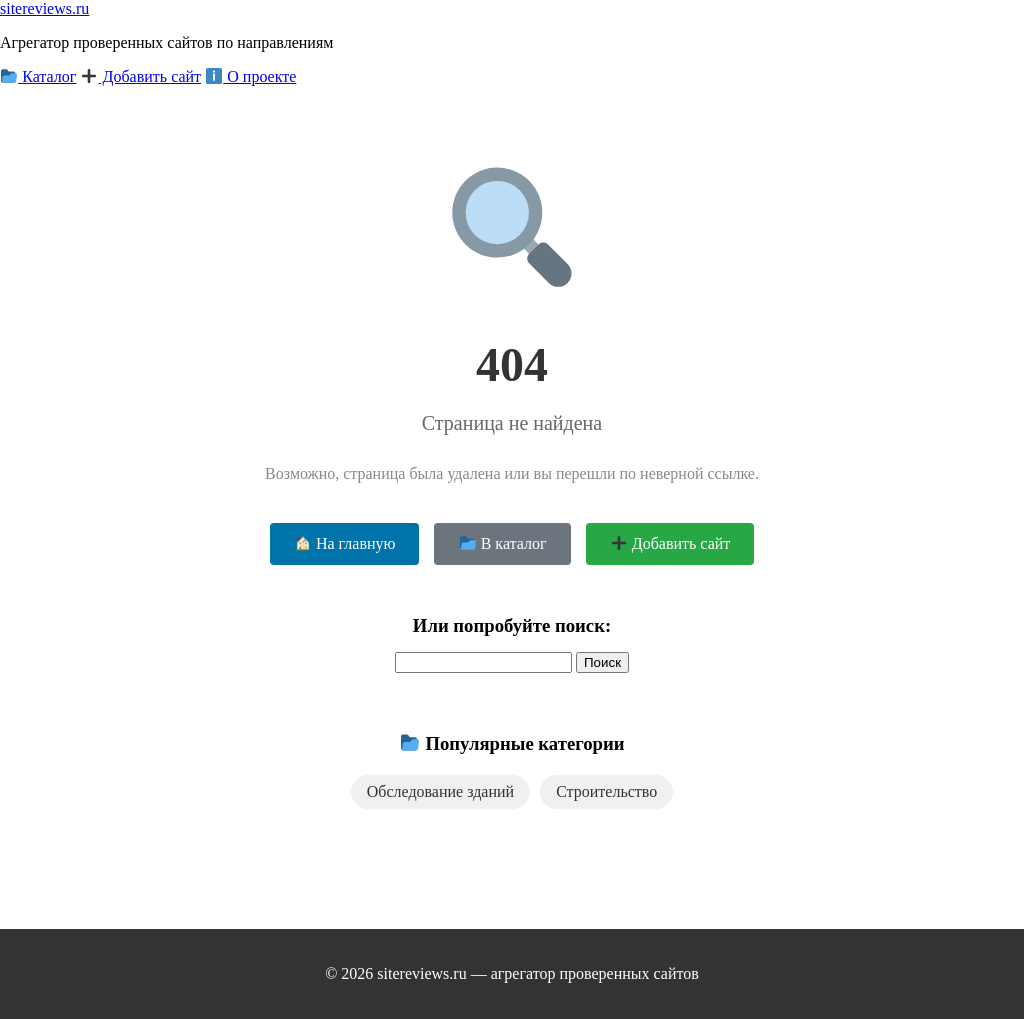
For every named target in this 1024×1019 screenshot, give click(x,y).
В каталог (503, 543)
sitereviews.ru (44, 8)
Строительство (606, 791)
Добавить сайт (141, 76)
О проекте (251, 76)
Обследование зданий (440, 791)
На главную (345, 543)
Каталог (38, 76)
